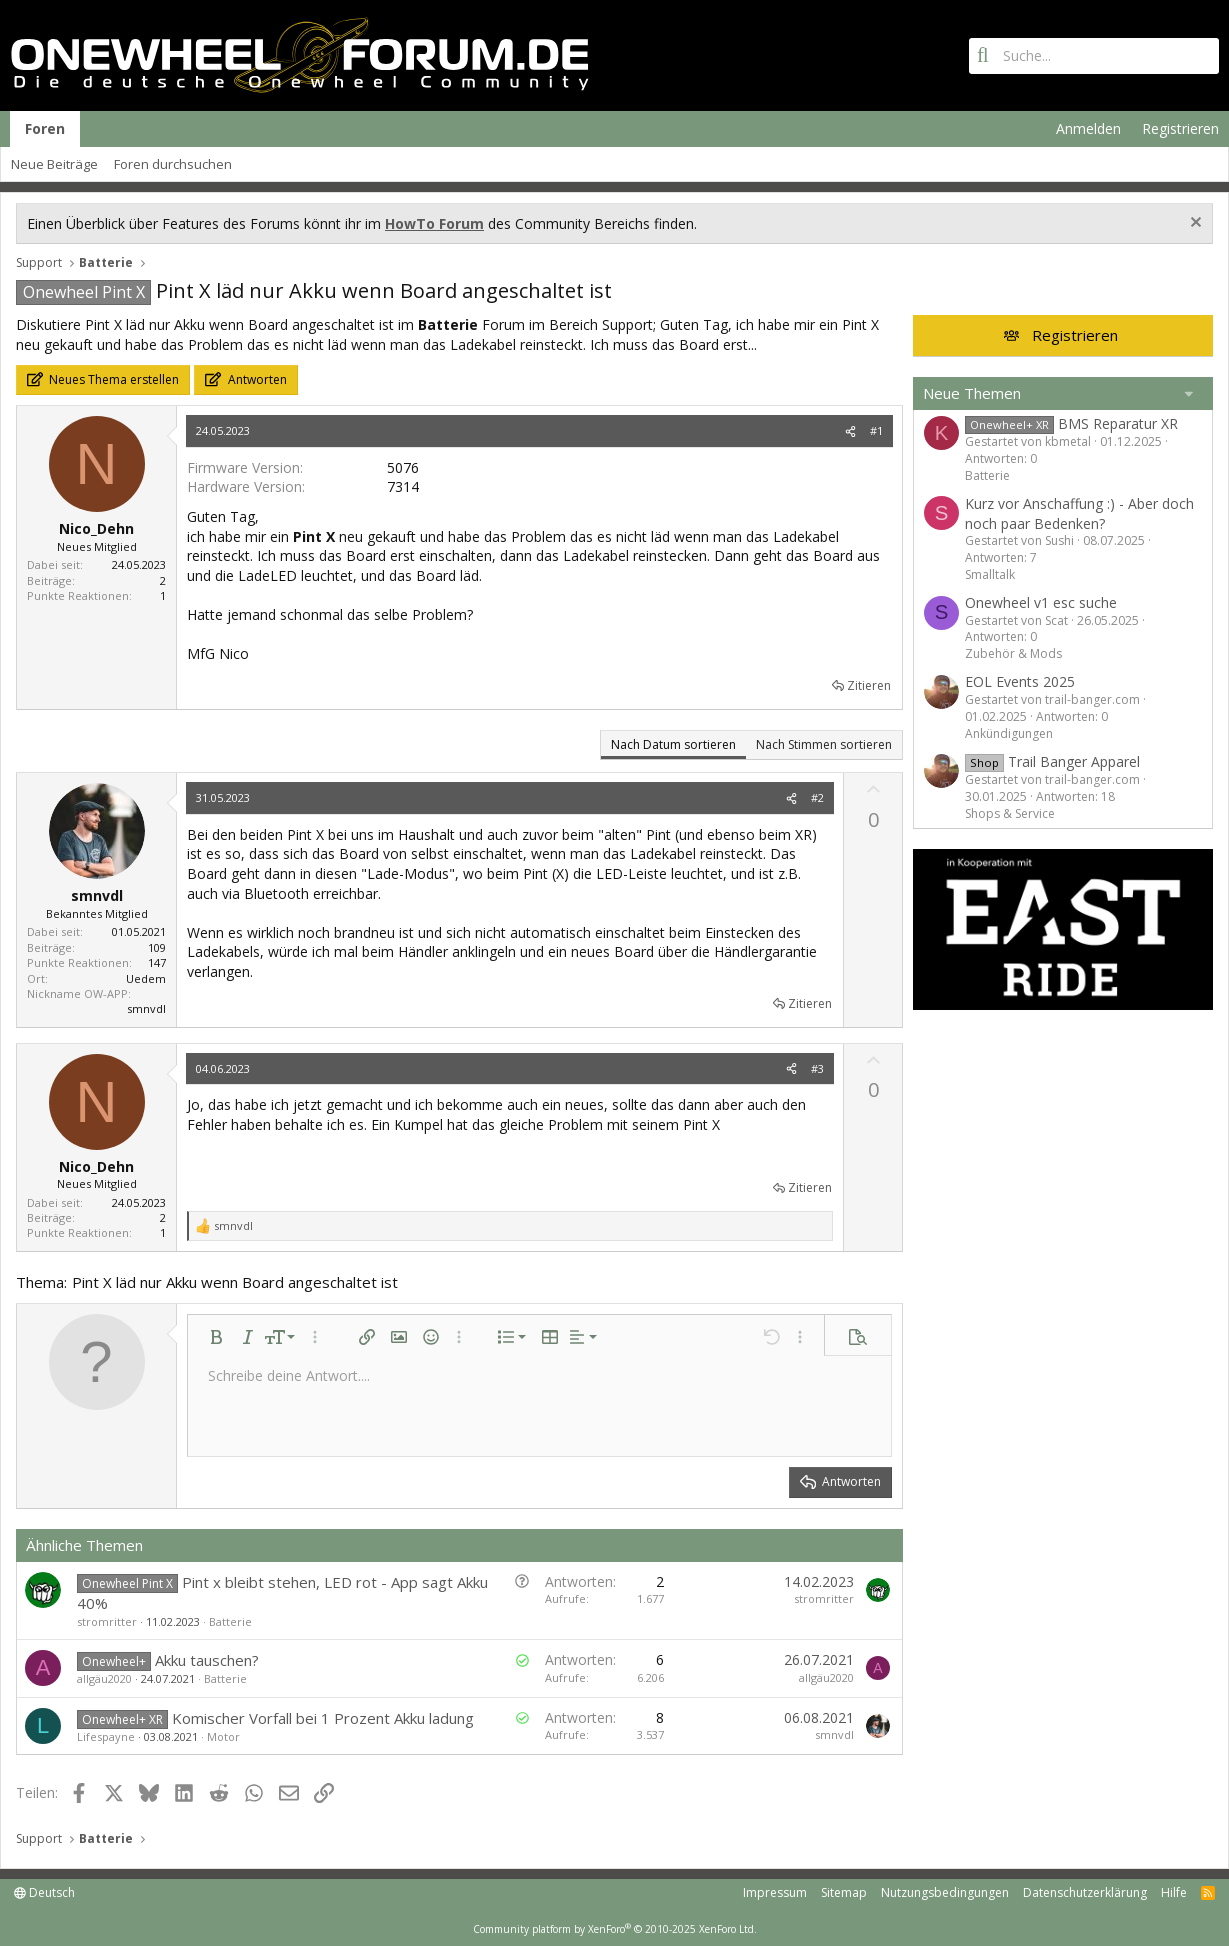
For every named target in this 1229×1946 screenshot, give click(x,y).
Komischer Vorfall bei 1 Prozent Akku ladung (323, 1718)
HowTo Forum (434, 223)
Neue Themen (972, 393)
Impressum (775, 1892)
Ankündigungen (1009, 733)
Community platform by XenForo (615, 1929)
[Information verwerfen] (1193, 224)
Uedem (146, 978)
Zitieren (869, 685)
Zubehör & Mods (1013, 653)
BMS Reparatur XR (1071, 423)
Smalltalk (990, 574)
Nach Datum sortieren (673, 744)
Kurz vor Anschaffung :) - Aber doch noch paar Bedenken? (1079, 513)
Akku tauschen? (207, 1660)
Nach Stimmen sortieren (824, 744)
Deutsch (44, 1892)
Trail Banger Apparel (1052, 761)
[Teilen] (850, 430)
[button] (216, 1337)
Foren (45, 128)
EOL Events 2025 (1020, 681)
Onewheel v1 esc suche (1041, 602)
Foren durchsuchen (173, 164)
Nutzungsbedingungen (945, 1892)
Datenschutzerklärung (1085, 1892)
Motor (223, 1736)
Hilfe (1174, 1892)
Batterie (230, 1621)
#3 (817, 1068)
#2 (817, 797)
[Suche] (1094, 56)
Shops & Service (1010, 813)
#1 (876, 430)
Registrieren (1075, 335)
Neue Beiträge (54, 164)
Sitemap (844, 1892)
